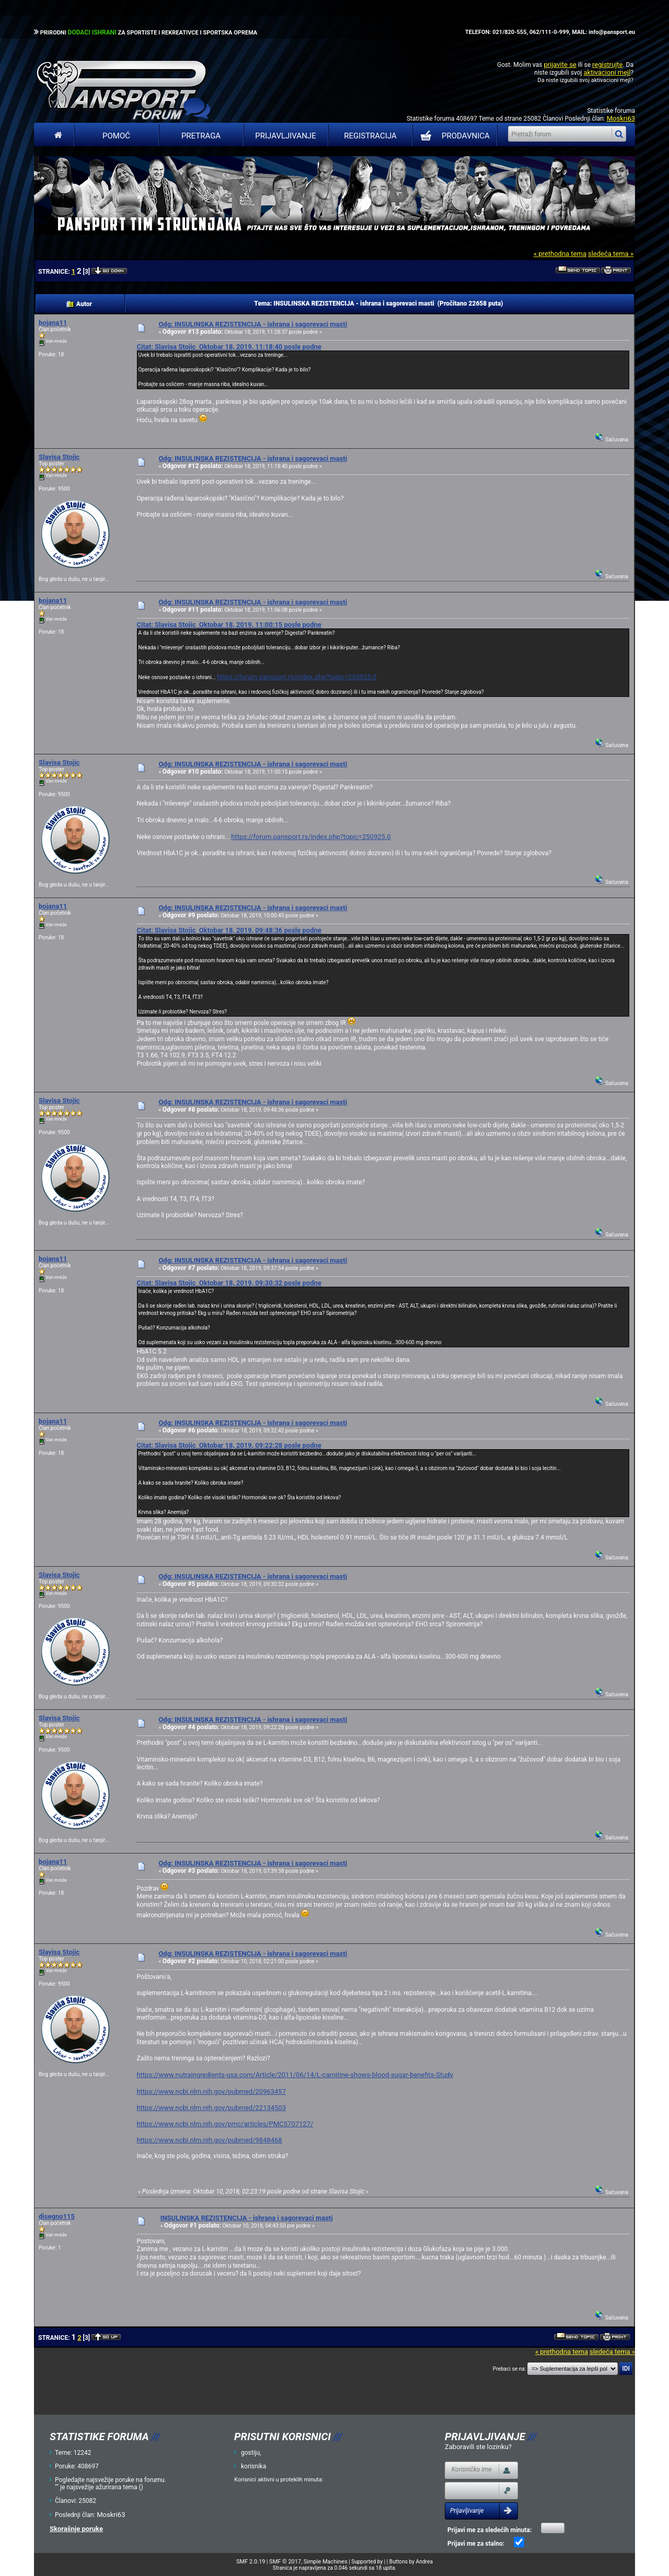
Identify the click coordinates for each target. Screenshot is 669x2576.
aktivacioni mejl (606, 72)
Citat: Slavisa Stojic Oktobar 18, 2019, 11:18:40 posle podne (228, 347)
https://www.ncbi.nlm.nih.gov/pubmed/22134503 (211, 2108)
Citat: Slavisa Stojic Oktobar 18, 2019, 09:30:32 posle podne (228, 1283)
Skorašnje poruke (76, 2529)
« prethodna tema (560, 254)
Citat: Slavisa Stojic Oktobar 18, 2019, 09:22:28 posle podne (228, 1445)
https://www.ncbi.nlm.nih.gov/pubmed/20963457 (211, 2091)
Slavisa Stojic (59, 457)
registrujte (607, 64)
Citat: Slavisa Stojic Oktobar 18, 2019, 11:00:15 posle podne (228, 624)
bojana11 (53, 323)
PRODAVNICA (453, 136)
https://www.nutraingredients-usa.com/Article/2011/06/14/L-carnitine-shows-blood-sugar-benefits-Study (294, 2075)
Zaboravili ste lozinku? (478, 2447)
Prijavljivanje (285, 136)
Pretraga (201, 136)
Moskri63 (621, 118)
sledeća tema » (610, 254)
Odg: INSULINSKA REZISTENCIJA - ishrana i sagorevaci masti (252, 324)
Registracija (370, 136)
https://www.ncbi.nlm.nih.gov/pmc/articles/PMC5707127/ (224, 2124)
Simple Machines (326, 2561)
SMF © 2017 (285, 2561)
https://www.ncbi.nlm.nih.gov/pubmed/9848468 (209, 2140)
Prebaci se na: (509, 2369)
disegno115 (57, 2216)
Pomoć (116, 136)
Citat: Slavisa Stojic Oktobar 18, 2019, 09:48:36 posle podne (228, 930)
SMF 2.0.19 (250, 2561)
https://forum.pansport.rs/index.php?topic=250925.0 (296, 677)
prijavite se (560, 64)
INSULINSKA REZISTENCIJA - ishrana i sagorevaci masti (246, 2218)
